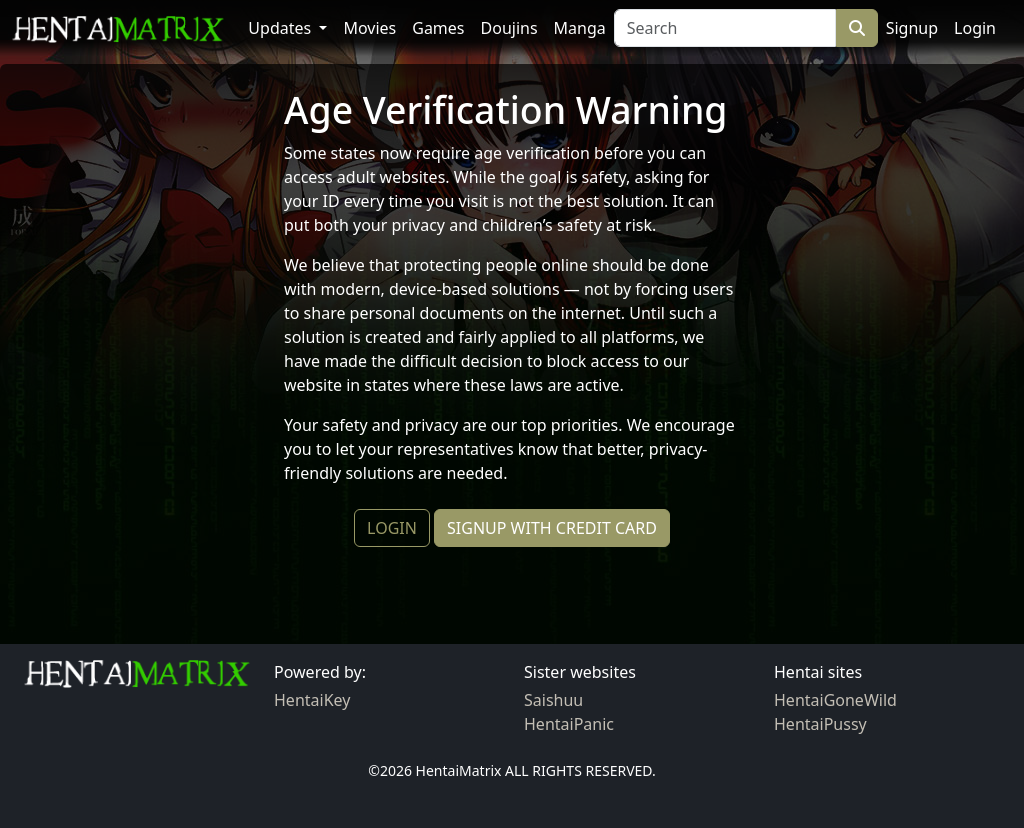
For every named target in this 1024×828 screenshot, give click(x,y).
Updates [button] (281, 28)
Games (438, 28)
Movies (369, 28)
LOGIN (392, 528)
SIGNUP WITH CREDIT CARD (552, 528)
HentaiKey (312, 700)
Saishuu (553, 700)
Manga (580, 28)
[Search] (725, 28)
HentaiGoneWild (835, 700)
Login (975, 28)
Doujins (509, 28)
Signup (912, 28)
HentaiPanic (569, 724)
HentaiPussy (820, 724)
